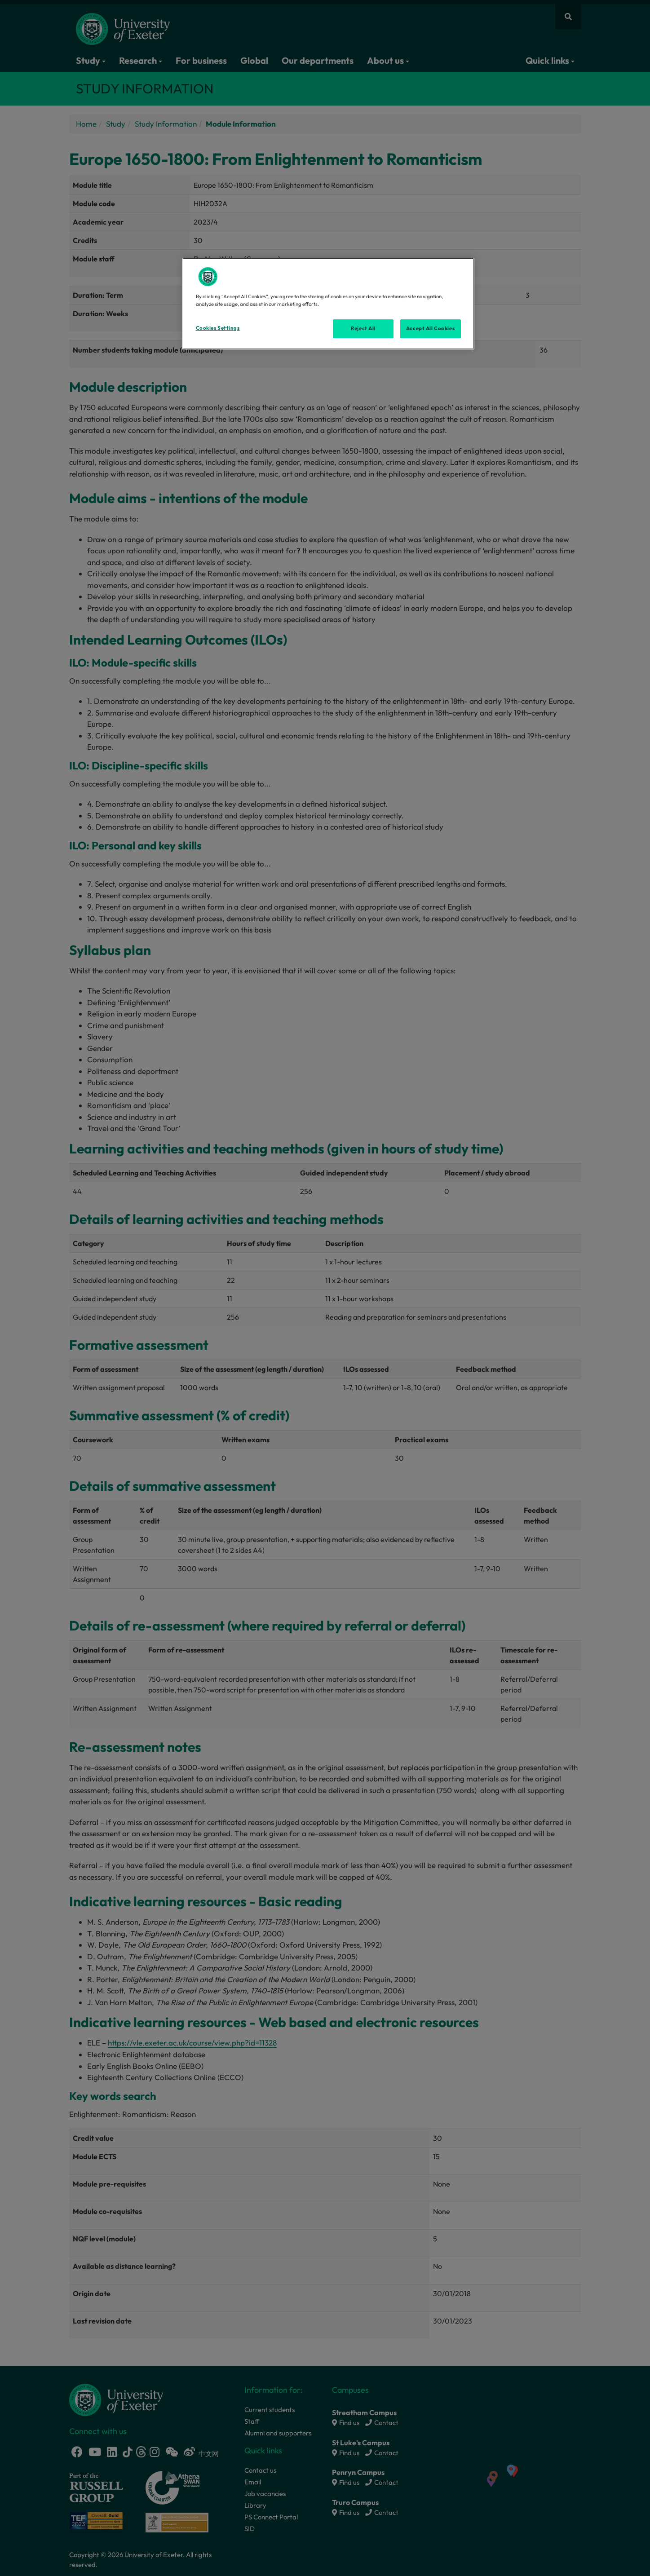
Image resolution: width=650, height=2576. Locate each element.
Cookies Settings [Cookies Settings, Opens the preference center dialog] (218, 328)
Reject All (363, 328)
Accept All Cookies (430, 328)
